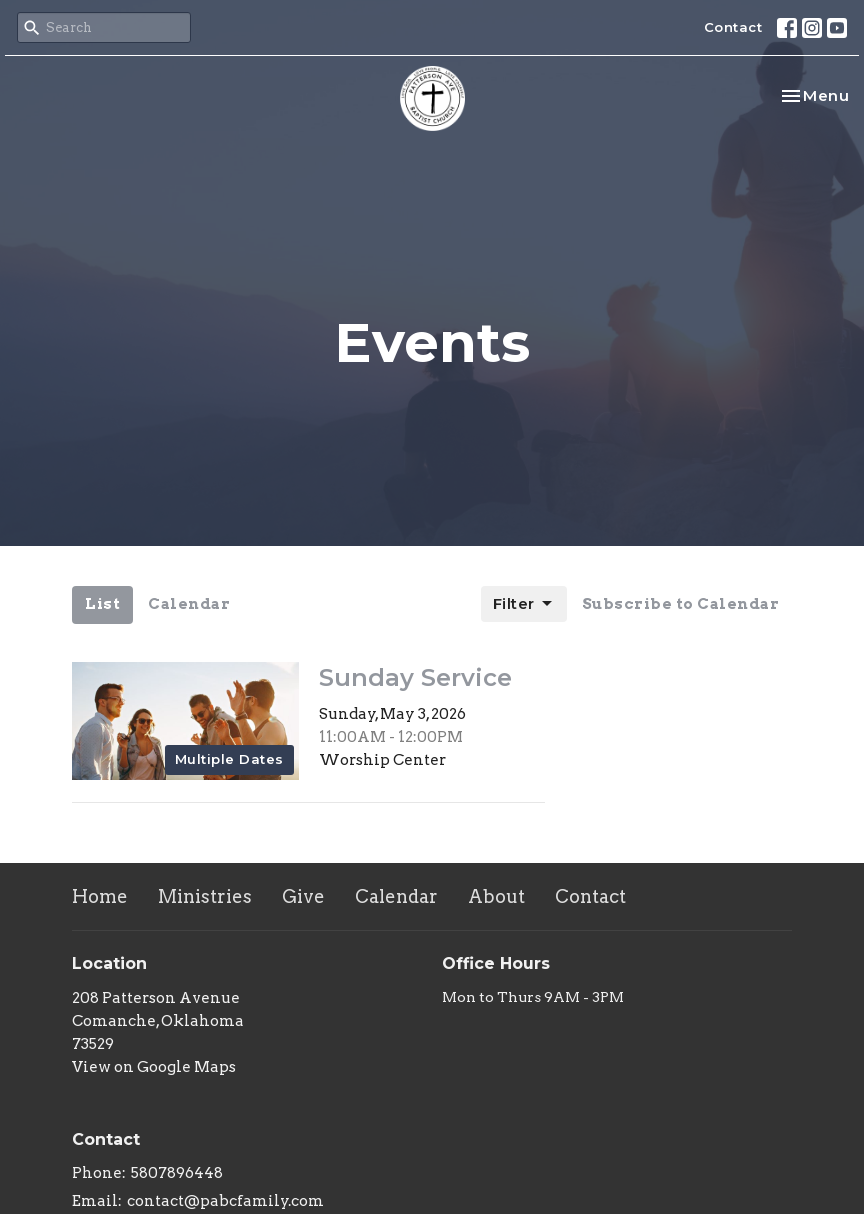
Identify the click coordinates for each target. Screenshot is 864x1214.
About (496, 896)
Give (303, 896)
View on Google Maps (154, 1067)
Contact (733, 27)
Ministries (205, 896)
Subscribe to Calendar (681, 604)
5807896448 (177, 1173)
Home (100, 896)
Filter (524, 604)
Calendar (189, 604)
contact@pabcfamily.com (225, 1201)
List (102, 604)
